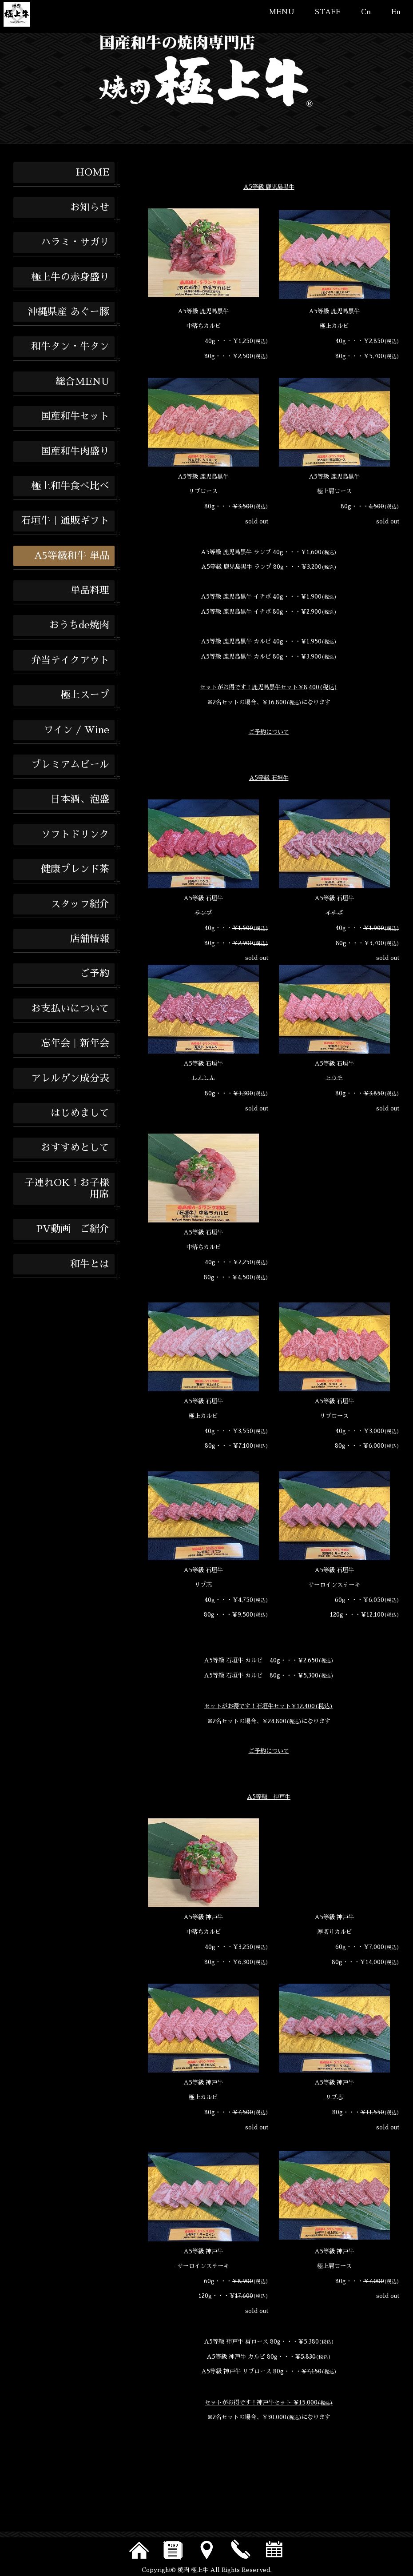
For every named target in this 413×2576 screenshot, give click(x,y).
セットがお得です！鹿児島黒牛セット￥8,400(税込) (269, 687)
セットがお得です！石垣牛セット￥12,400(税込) (268, 1706)
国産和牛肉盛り (75, 451)
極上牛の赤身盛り (70, 277)
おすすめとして (75, 1148)
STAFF (328, 12)
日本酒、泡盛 (80, 799)
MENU (281, 12)
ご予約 (94, 973)
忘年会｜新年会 (75, 1043)
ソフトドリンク (75, 834)
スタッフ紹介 (80, 904)
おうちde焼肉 (79, 625)
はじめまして (80, 1113)
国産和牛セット (75, 416)
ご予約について (269, 732)
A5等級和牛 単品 (71, 556)
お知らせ (89, 207)
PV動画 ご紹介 (72, 1229)
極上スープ (84, 695)
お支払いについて (70, 1009)
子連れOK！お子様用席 (66, 1188)
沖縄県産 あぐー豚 (68, 312)
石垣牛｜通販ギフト (65, 521)
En (396, 12)
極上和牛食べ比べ (70, 486)
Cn (366, 12)
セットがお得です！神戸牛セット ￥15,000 (269, 2402)
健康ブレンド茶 (75, 869)
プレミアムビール (70, 765)
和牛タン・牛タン (70, 346)
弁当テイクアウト (70, 660)
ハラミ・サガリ (75, 242)
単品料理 (89, 590)
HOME (92, 172)
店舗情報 (89, 939)
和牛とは (89, 1264)
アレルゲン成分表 (70, 1078)
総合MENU (82, 382)
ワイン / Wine (76, 730)
